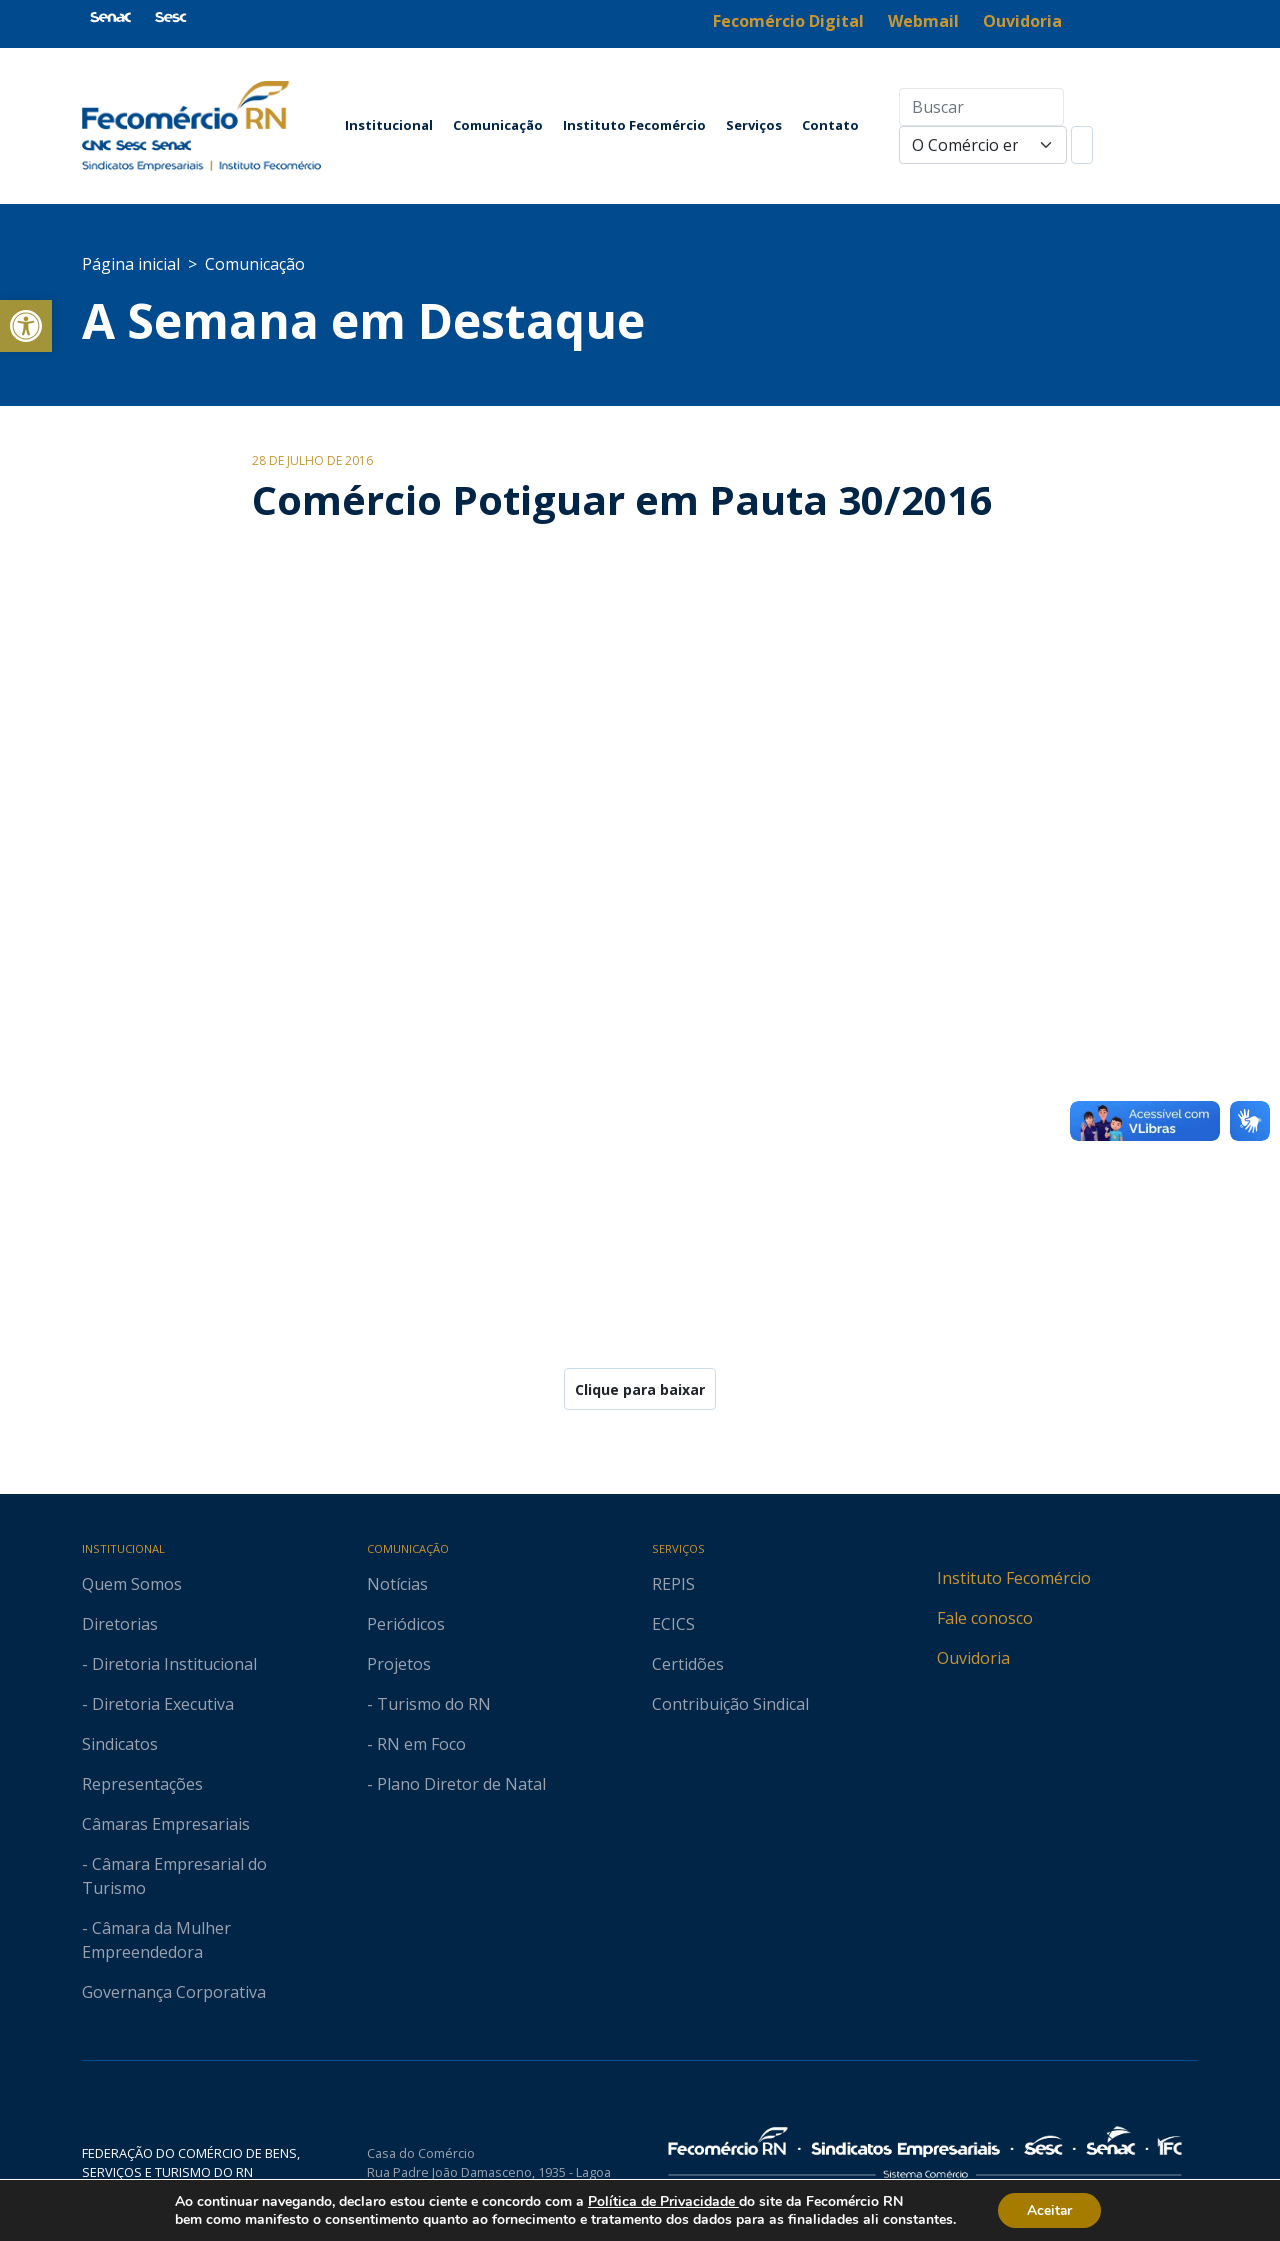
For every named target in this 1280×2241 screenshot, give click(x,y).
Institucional (389, 125)
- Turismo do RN (429, 1704)
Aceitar (1050, 2209)
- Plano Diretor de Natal (456, 1784)
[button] (26, 326)
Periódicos (406, 1624)
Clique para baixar (640, 1389)
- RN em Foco (416, 1744)
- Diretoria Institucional (169, 1664)
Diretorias (120, 1624)
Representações (142, 1784)
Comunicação (498, 125)
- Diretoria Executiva (158, 1704)
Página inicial (131, 264)
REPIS (673, 1584)
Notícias (397, 1584)
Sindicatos (120, 1744)
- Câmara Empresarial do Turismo (174, 1876)
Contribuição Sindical (730, 1704)
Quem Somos (132, 1584)
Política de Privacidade (661, 2200)
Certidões (688, 1664)
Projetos (399, 1664)
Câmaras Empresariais (166, 1824)
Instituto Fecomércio (634, 125)
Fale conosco (985, 1618)
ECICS (673, 1624)
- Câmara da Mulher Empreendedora (156, 1940)
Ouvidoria (973, 1658)
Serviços (754, 125)
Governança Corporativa (174, 1992)
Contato (830, 125)
